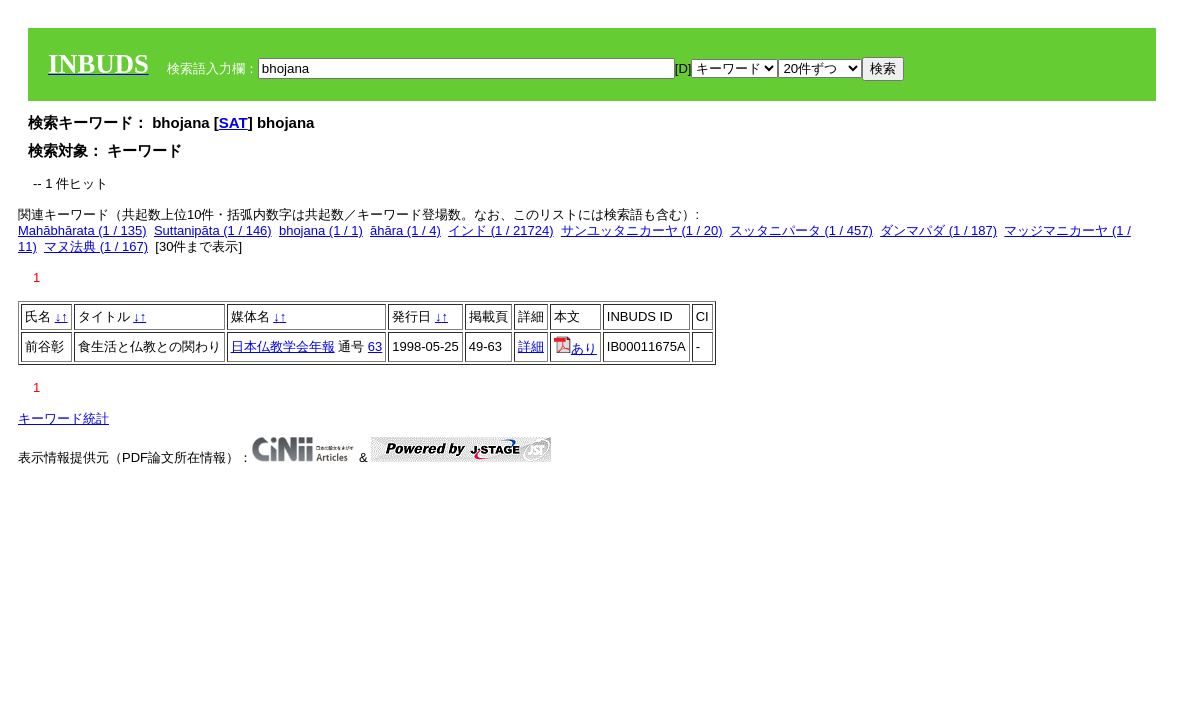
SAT (233, 122)
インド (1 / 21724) (501, 230)
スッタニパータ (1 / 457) (801, 230)
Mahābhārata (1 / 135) (82, 230)
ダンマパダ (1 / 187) (938, 230)
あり (575, 348)
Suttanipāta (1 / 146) (213, 230)
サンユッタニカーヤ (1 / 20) (642, 230)
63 (375, 346)
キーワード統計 (63, 418)
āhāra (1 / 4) (405, 230)
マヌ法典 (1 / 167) (96, 246)
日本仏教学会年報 (283, 346)
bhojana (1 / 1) (321, 230)
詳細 (531, 346)
